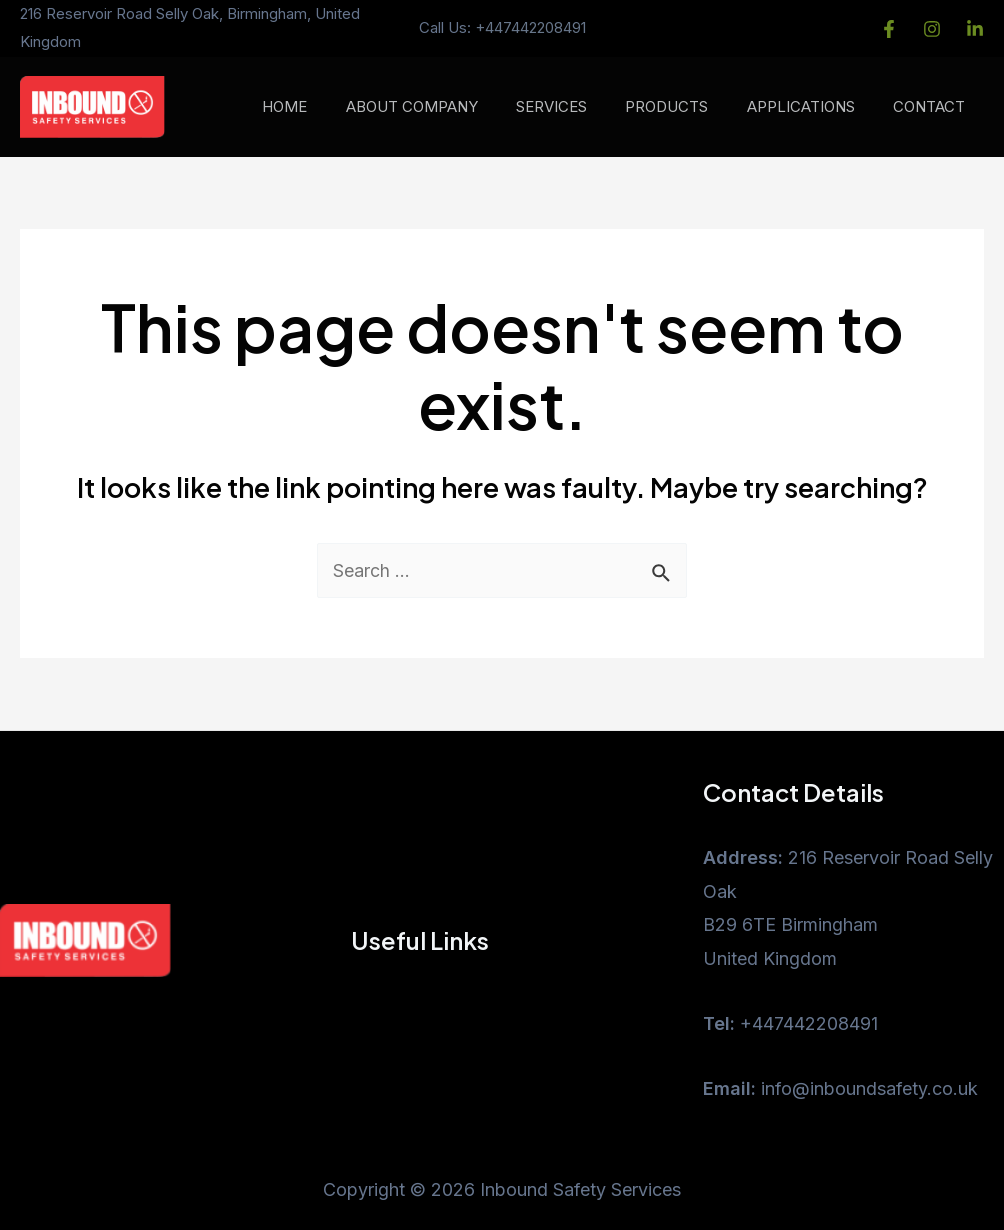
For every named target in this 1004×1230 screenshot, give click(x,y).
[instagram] (932, 29)
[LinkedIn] (975, 29)
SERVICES (580, 106)
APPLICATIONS (813, 106)
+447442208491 (530, 27)
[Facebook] (889, 29)
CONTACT (933, 106)
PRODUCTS (687, 106)
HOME (330, 106)
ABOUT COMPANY (449, 106)
